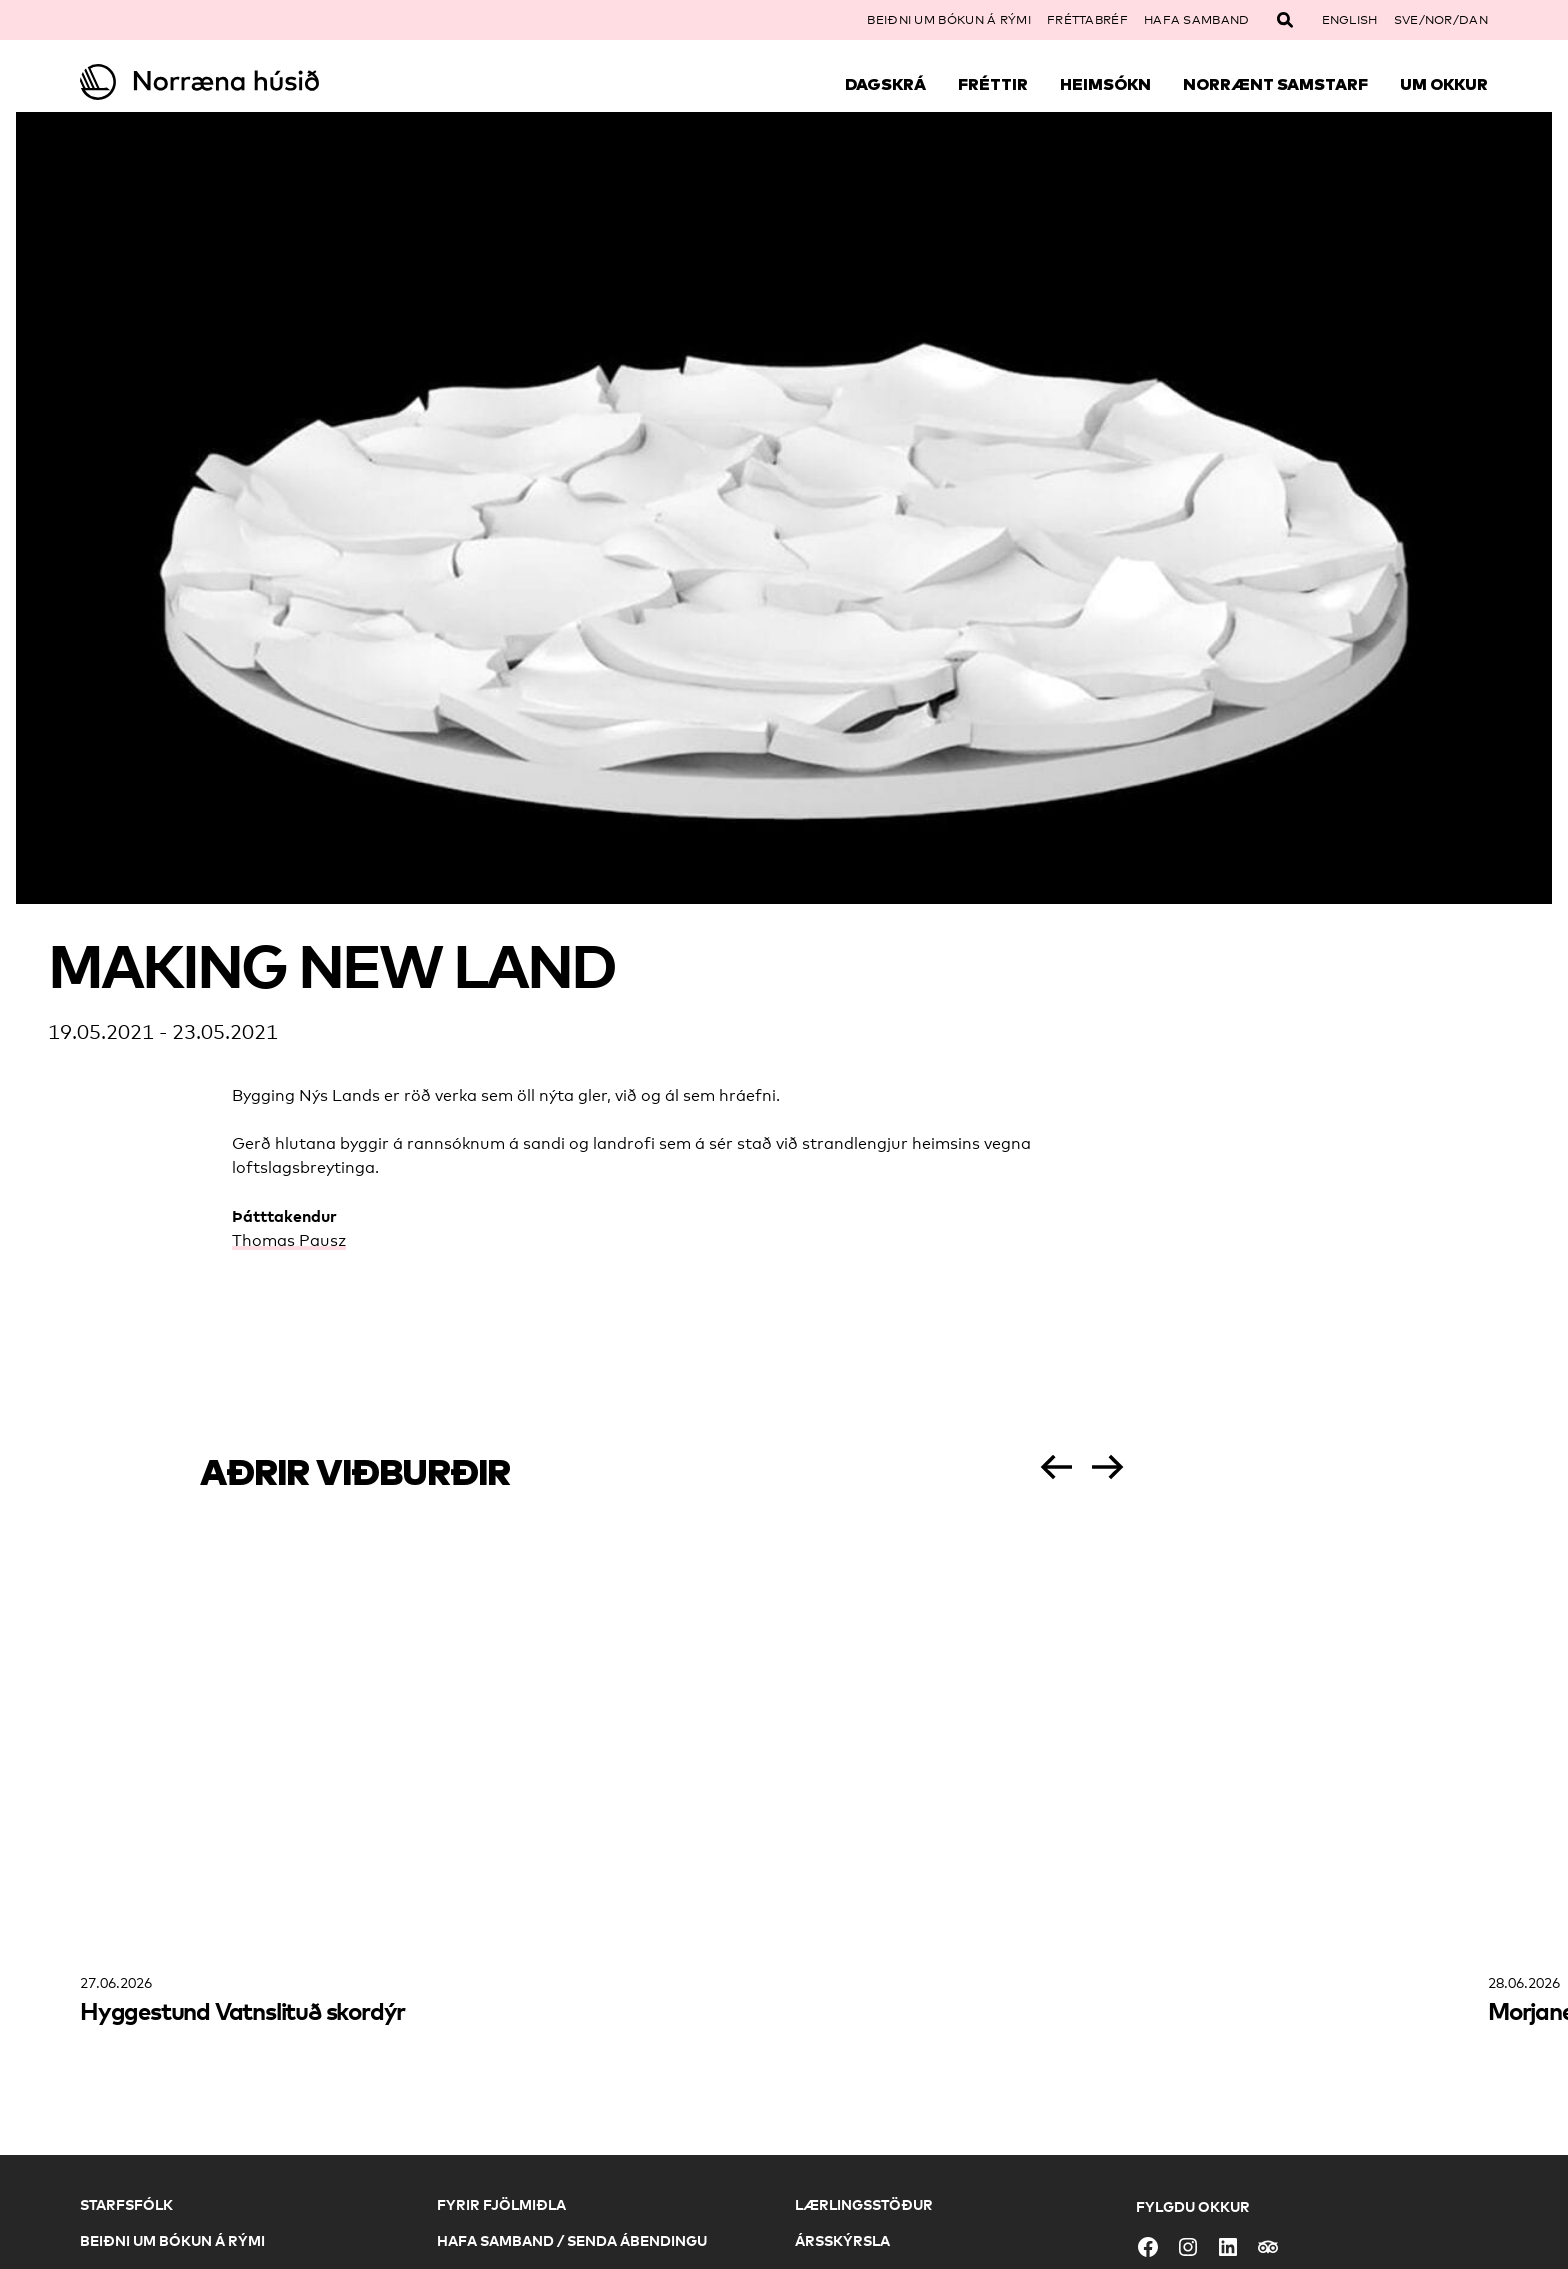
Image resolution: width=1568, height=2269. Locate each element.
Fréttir (993, 84)
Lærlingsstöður (864, 2204)
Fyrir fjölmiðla (501, 2204)
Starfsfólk (126, 2204)
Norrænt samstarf (1275, 84)
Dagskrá (885, 84)
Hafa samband (1197, 20)
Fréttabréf (1087, 20)
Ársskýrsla (842, 2240)
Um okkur (1444, 84)
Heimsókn (1105, 84)
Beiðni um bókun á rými (949, 20)
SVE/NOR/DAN (1441, 20)
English (1350, 20)
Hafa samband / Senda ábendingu (572, 2240)
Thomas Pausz (289, 1240)
